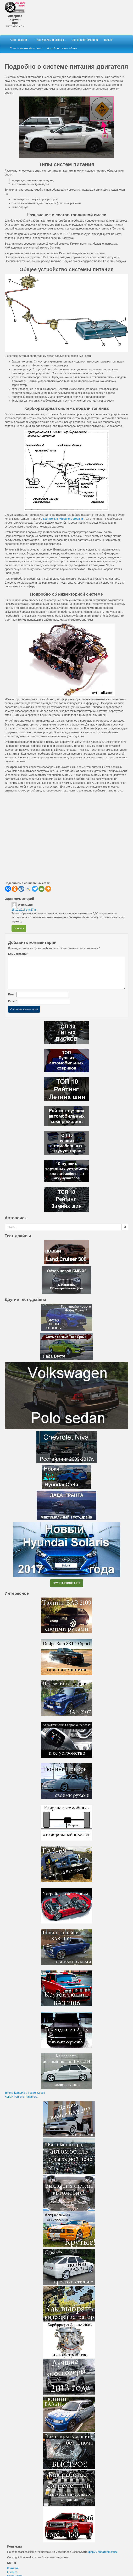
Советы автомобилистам (26, 48)
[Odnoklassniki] (15, 889)
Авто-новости (19, 39)
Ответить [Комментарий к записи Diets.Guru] (19, 928)
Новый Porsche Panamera (21, 2096)
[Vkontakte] (8, 889)
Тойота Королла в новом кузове (25, 2092)
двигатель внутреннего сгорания (63, 518)
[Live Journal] (28, 889)
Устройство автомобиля (62, 48)
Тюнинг (108, 39)
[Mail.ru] (21, 889)
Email (12, 1001)
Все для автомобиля (84, 39)
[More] (48, 889)
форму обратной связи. (103, 2551)
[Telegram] (35, 889)
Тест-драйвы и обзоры (50, 39)
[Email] (41, 889)
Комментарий (18, 953)
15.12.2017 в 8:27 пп (24, 909)
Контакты (13, 2568)
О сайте (12, 2572)
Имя (11, 994)
